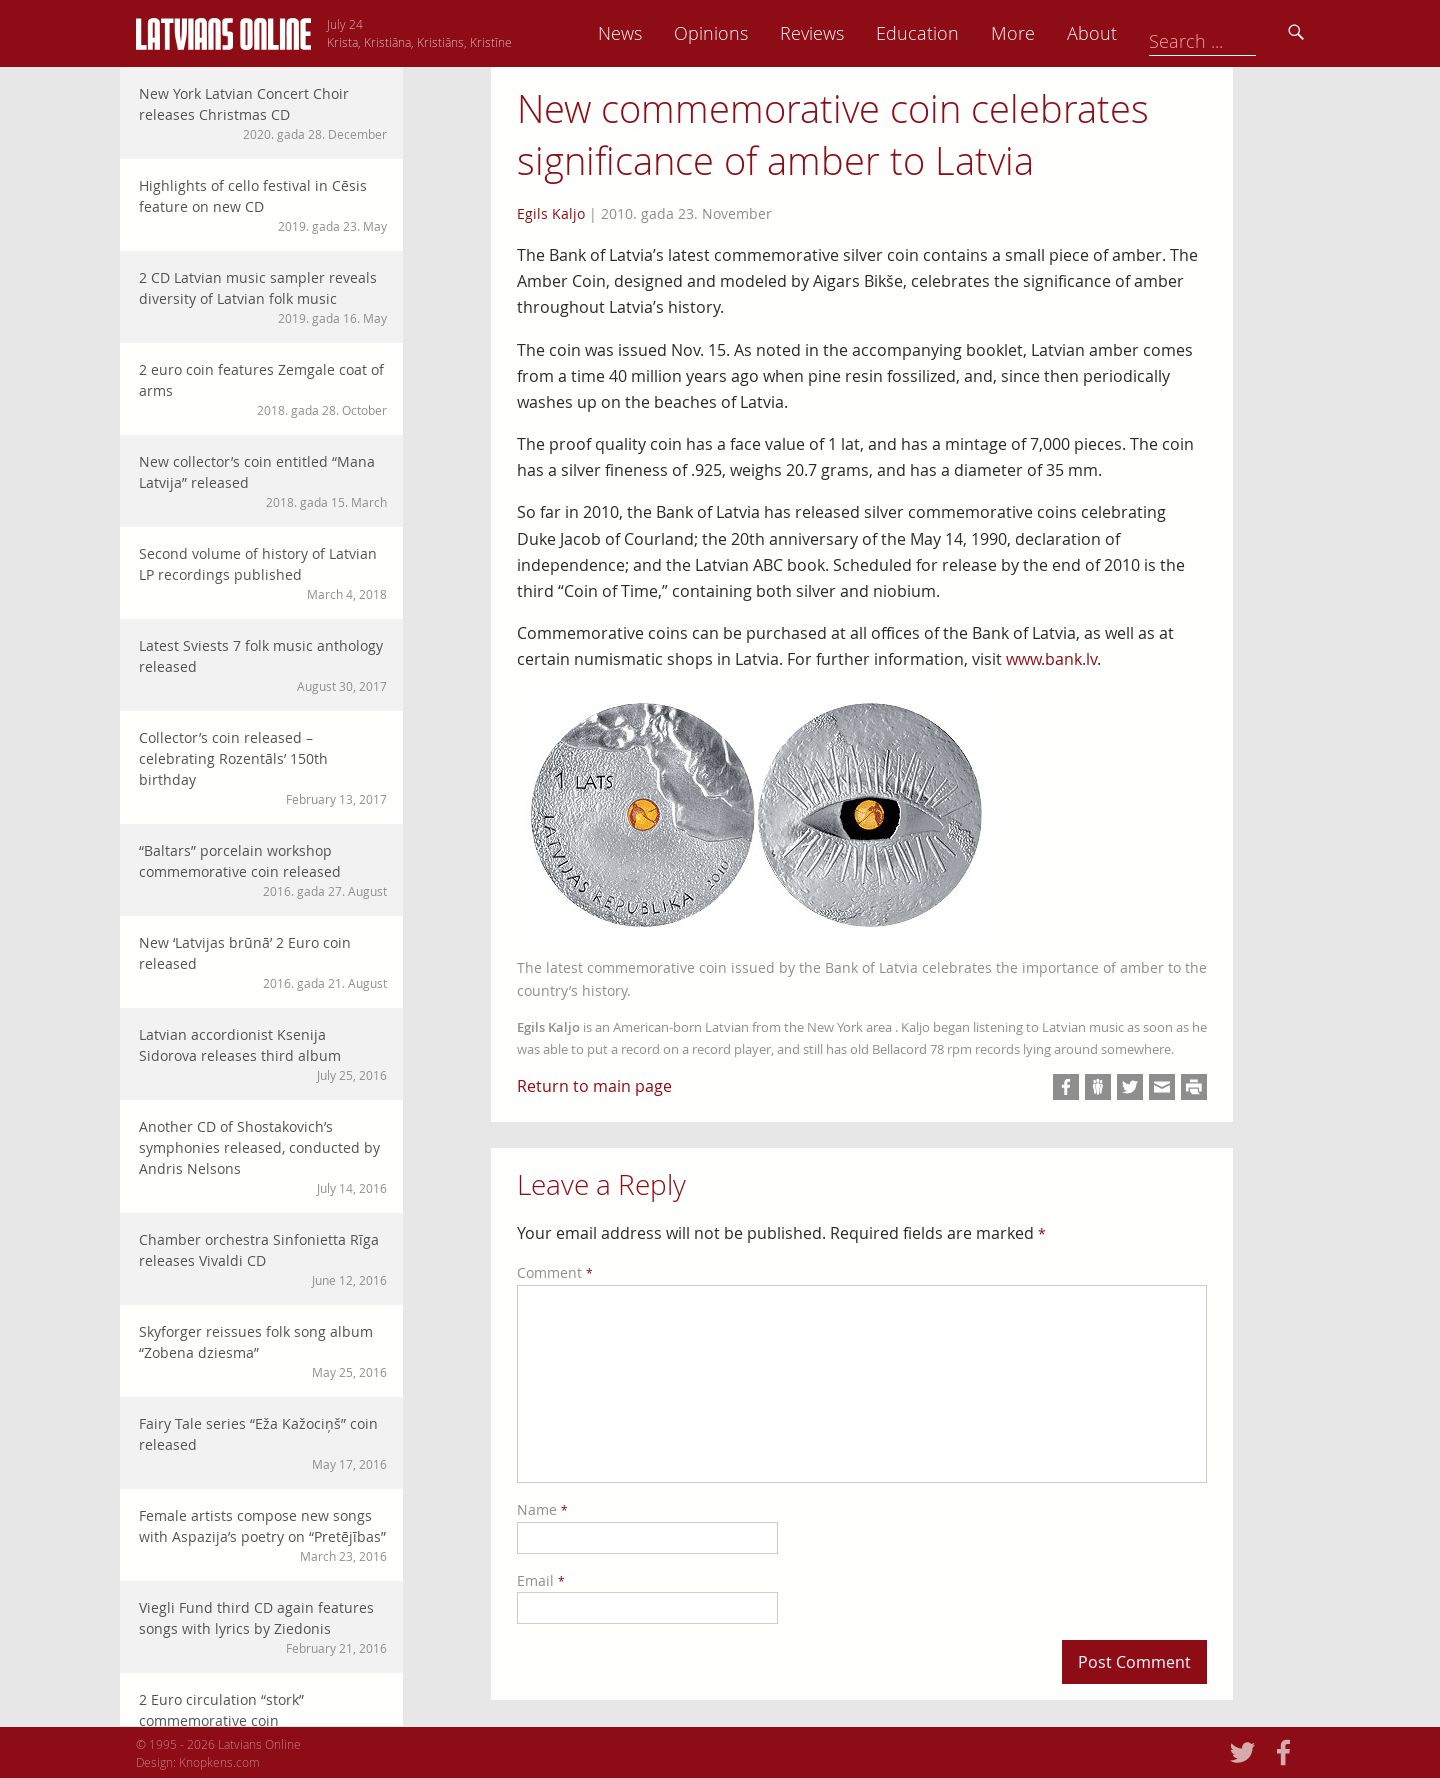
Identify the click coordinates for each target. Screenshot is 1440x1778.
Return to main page (594, 1086)
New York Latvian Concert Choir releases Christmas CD (263, 113)
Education (1056, 33)
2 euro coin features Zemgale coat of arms (263, 389)
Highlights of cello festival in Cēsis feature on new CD (263, 205)
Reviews (951, 33)
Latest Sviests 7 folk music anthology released (263, 665)
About (1231, 33)
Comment (555, 1272)
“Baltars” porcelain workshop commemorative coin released (263, 870)
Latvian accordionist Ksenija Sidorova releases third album (263, 1054)
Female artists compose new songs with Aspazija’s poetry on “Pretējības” (263, 1535)
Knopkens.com (219, 1762)
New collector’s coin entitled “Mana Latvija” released (263, 481)
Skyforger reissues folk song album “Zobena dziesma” (263, 1351)
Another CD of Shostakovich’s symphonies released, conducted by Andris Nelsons (263, 1157)
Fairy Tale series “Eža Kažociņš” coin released (263, 1443)
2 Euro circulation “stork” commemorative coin (263, 1719)
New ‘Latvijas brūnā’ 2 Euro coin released (263, 962)
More (1152, 33)
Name (542, 1509)
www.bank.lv (1051, 659)
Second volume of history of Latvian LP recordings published (263, 573)
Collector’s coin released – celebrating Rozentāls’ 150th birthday (263, 768)
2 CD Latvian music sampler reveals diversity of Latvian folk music (263, 297)
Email (541, 1580)
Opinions (850, 33)
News (759, 33)
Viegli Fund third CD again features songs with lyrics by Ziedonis (263, 1627)
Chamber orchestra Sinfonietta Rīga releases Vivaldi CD (263, 1259)
